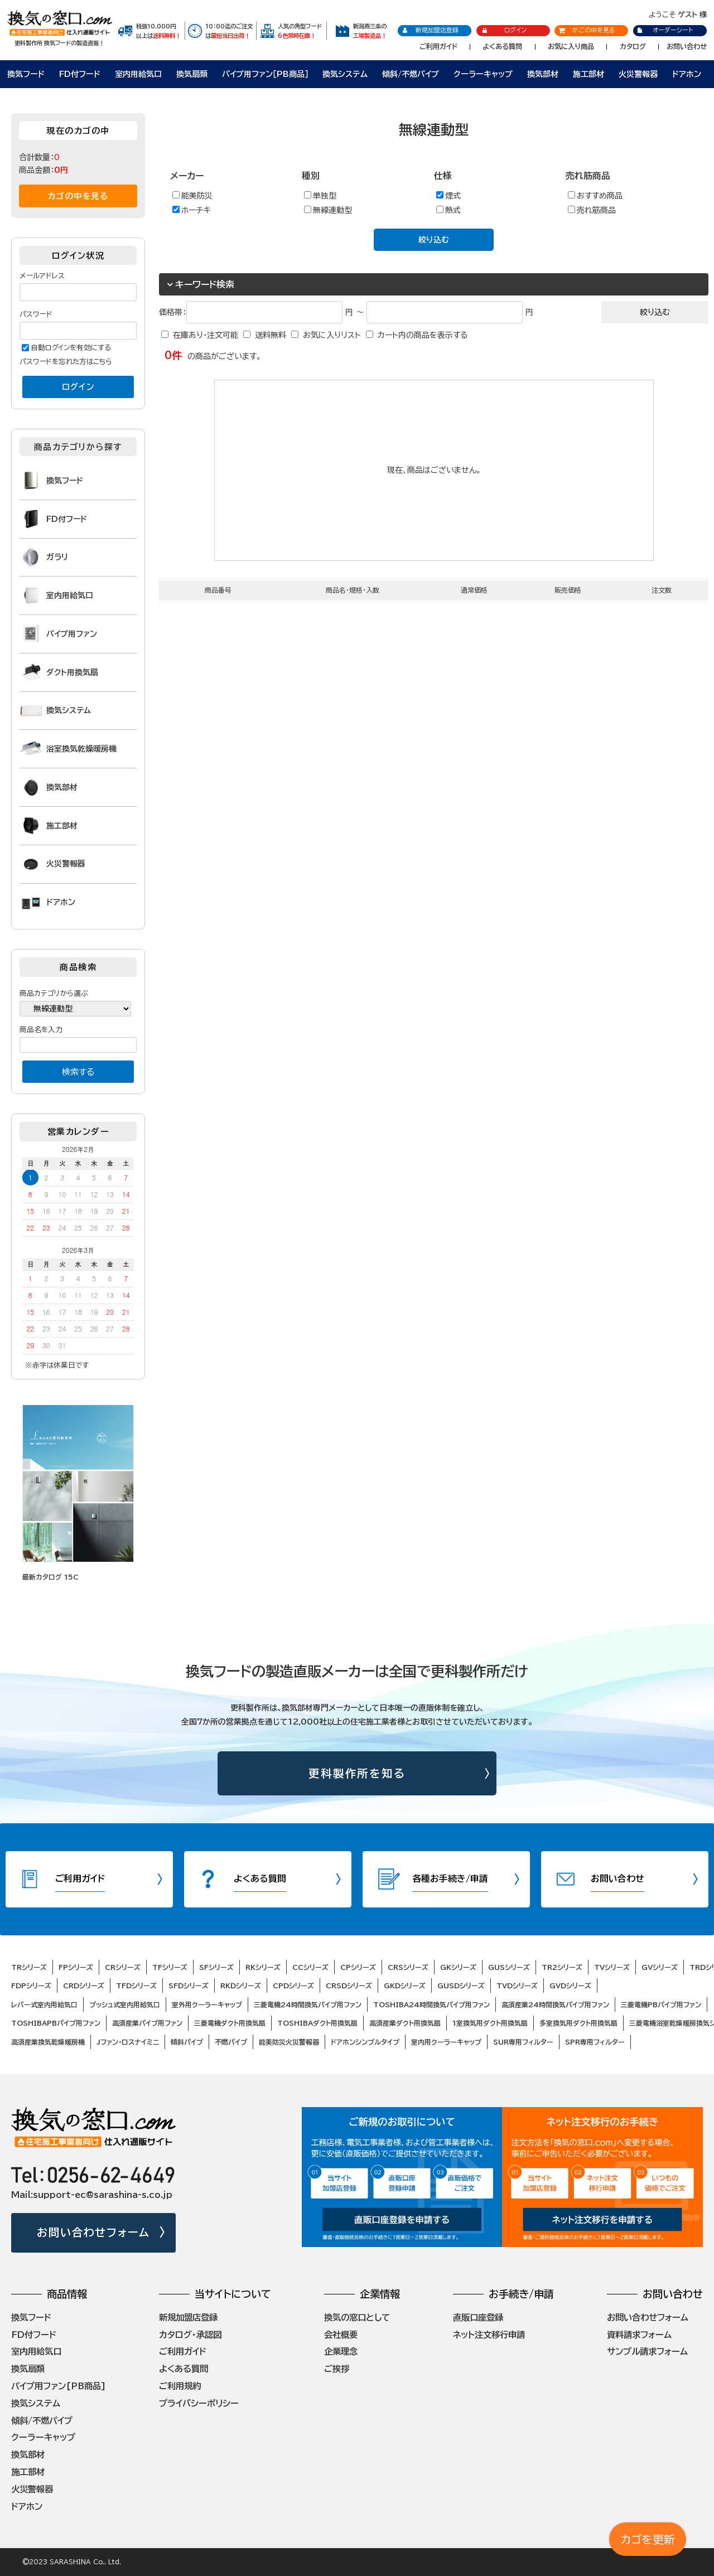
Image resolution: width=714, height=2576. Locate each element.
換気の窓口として (357, 2317)
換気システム (345, 74)
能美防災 (192, 195)
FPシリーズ (76, 1967)
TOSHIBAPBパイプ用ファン (55, 2023)
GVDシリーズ (570, 1985)
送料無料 (270, 335)
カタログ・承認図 (190, 2334)
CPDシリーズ (293, 1985)
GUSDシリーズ (461, 1985)
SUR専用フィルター (523, 2041)
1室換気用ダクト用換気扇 (490, 2023)
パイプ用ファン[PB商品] (58, 2385)
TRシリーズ (29, 1967)
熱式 (448, 210)
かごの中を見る (586, 30)
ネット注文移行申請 (489, 2334)
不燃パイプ (231, 2041)
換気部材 (542, 74)
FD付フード (79, 74)
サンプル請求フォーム (647, 2351)
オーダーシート (664, 30)
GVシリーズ (659, 1967)
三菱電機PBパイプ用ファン (661, 2004)
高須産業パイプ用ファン (147, 2023)
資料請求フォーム (639, 2334)
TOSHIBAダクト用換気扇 (317, 2023)
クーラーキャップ (483, 74)
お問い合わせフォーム (93, 2232)
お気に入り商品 (571, 46)
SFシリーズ (216, 1967)
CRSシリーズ (408, 1967)
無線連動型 (328, 210)
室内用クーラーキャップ (446, 2041)
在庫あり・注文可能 (205, 335)
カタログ (633, 46)
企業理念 (341, 2351)
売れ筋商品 (592, 210)
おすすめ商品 (595, 195)
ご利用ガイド (438, 46)
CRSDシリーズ (349, 1985)
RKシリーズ (263, 1967)
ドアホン (686, 74)
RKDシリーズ (240, 1985)
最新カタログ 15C (50, 1576)
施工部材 (588, 74)
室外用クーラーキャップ (207, 2004)
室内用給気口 (138, 74)
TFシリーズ (169, 1967)
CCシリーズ (310, 1967)
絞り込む (433, 240)
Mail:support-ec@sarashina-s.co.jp (91, 2195)
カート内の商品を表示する (422, 335)
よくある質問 (502, 46)
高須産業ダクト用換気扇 (405, 2023)
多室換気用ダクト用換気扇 (578, 2023)
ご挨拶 (336, 2368)
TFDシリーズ (136, 1985)
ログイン (504, 30)
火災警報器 (638, 74)
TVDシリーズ (517, 1985)
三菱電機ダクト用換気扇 (230, 2023)
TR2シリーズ (562, 1967)
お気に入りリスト (332, 335)
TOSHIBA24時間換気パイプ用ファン (431, 2004)
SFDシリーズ (188, 1985)
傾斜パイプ (187, 2041)
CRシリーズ (123, 1967)
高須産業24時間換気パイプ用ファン (555, 2004)
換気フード (26, 74)
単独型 (320, 195)
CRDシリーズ (83, 1985)
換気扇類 (192, 74)
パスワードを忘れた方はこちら (66, 361)
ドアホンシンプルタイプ (365, 2041)
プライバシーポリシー (199, 2403)
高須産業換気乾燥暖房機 (48, 2041)
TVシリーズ (612, 1967)
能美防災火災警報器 (289, 2041)
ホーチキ (191, 210)
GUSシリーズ (509, 1967)
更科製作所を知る (357, 1773)
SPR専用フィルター (595, 2041)
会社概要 (341, 2334)
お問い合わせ (687, 46)
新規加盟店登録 (430, 30)
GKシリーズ (458, 1967)
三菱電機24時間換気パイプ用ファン (307, 2004)
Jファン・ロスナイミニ (128, 2041)
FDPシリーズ (31, 1985)
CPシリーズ (358, 1967)
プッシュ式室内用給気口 (124, 2004)
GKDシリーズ (405, 1985)
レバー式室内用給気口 (44, 2004)
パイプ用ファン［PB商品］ (265, 74)
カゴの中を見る (78, 196)
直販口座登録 (478, 2317)
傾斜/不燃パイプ (410, 74)
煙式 (448, 195)
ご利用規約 (180, 2385)
